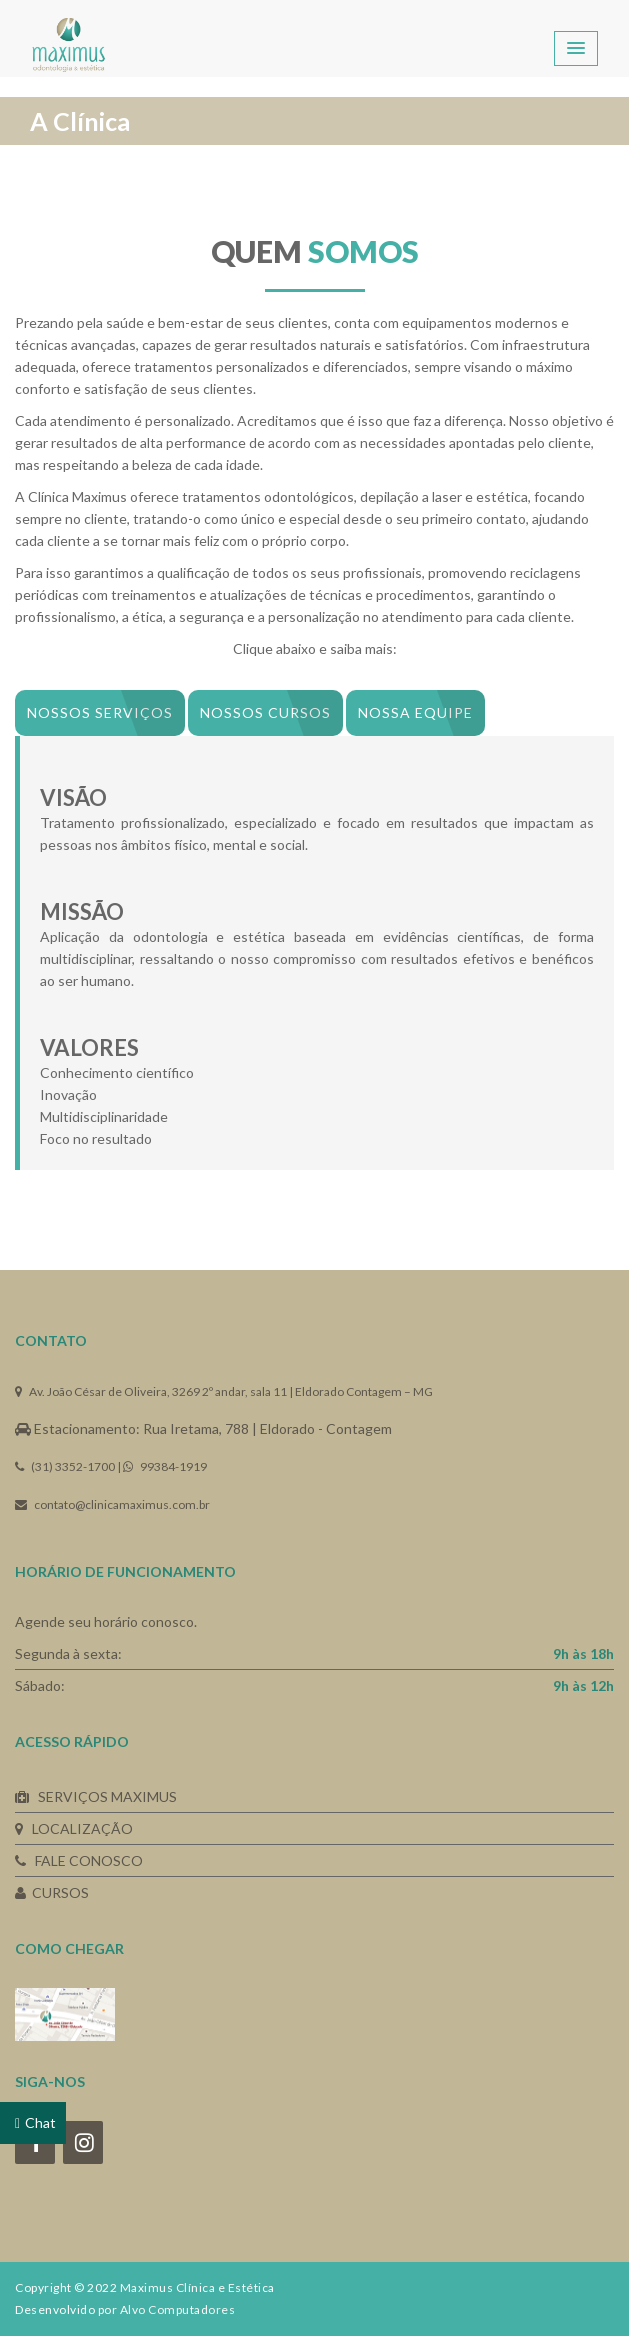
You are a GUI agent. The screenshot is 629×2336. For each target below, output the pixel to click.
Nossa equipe (415, 712)
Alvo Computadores (178, 2309)
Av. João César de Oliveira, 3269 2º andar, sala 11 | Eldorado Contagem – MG (224, 1391)
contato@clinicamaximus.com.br (112, 1504)
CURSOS (52, 1892)
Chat (40, 2122)
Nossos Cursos (265, 712)
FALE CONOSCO (79, 1860)
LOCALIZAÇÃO (74, 1828)
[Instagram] (83, 2142)
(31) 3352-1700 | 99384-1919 (111, 1466)
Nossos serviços (100, 712)
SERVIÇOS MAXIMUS (96, 1796)
